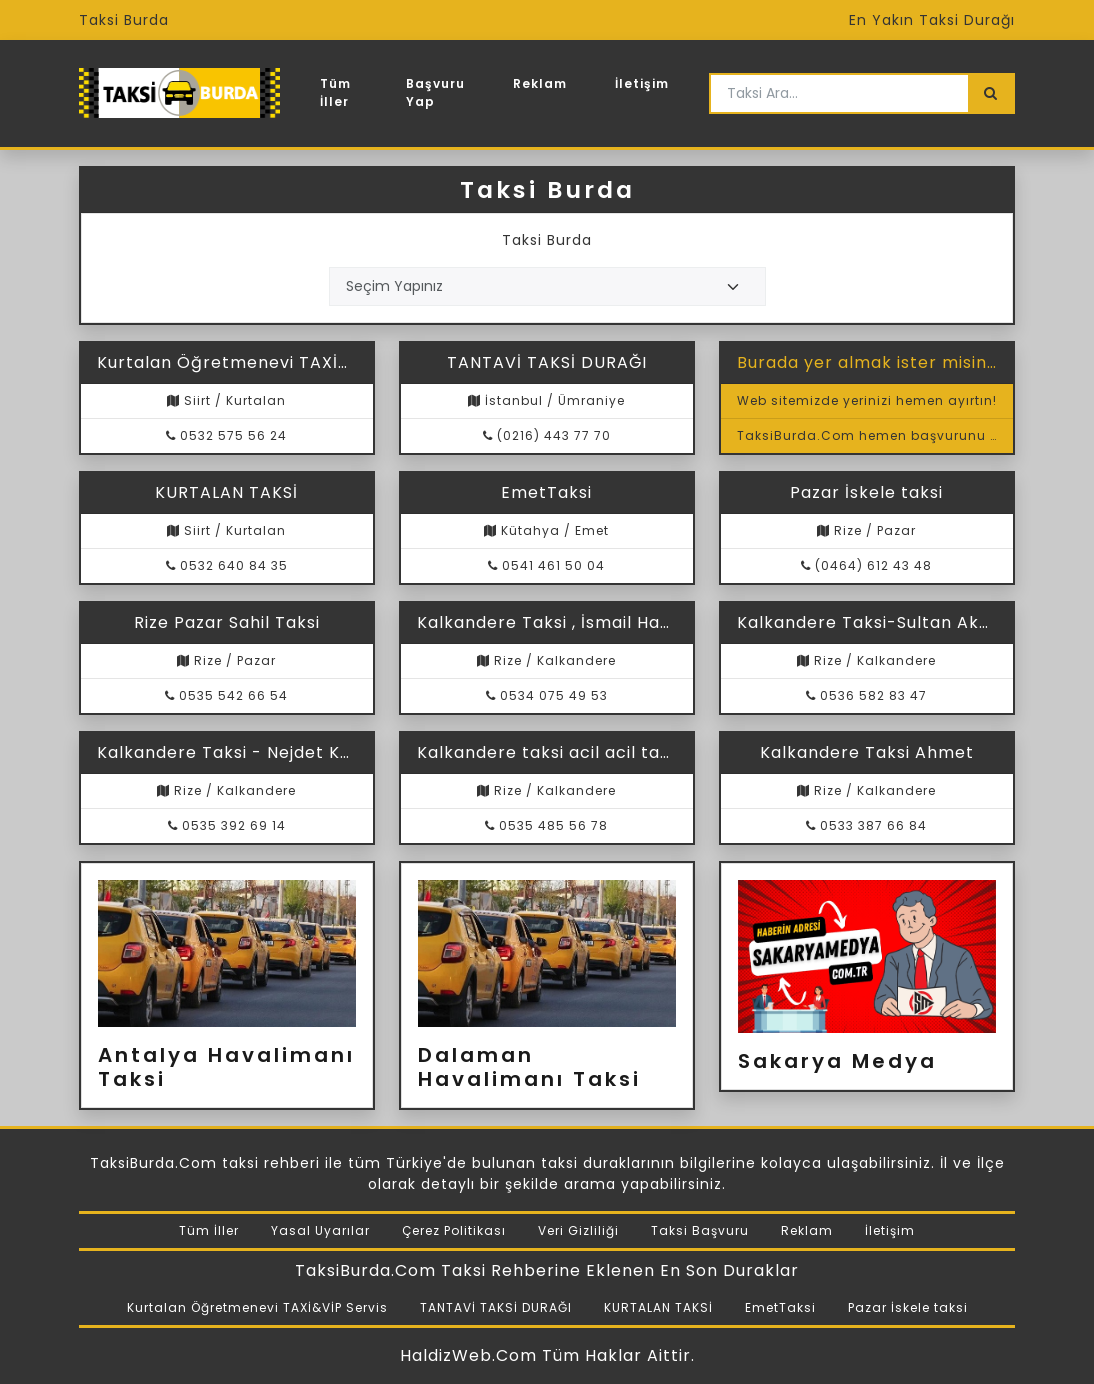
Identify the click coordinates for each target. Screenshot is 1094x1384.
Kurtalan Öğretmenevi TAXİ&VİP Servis (257, 1307)
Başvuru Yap (435, 92)
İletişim (642, 83)
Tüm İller (335, 92)
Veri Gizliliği (578, 1230)
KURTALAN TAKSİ (658, 1307)
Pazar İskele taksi (908, 1307)
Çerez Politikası (454, 1230)
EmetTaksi (780, 1307)
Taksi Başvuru (700, 1230)
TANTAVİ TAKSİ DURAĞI (496, 1307)
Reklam (540, 83)
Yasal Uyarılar (320, 1230)
